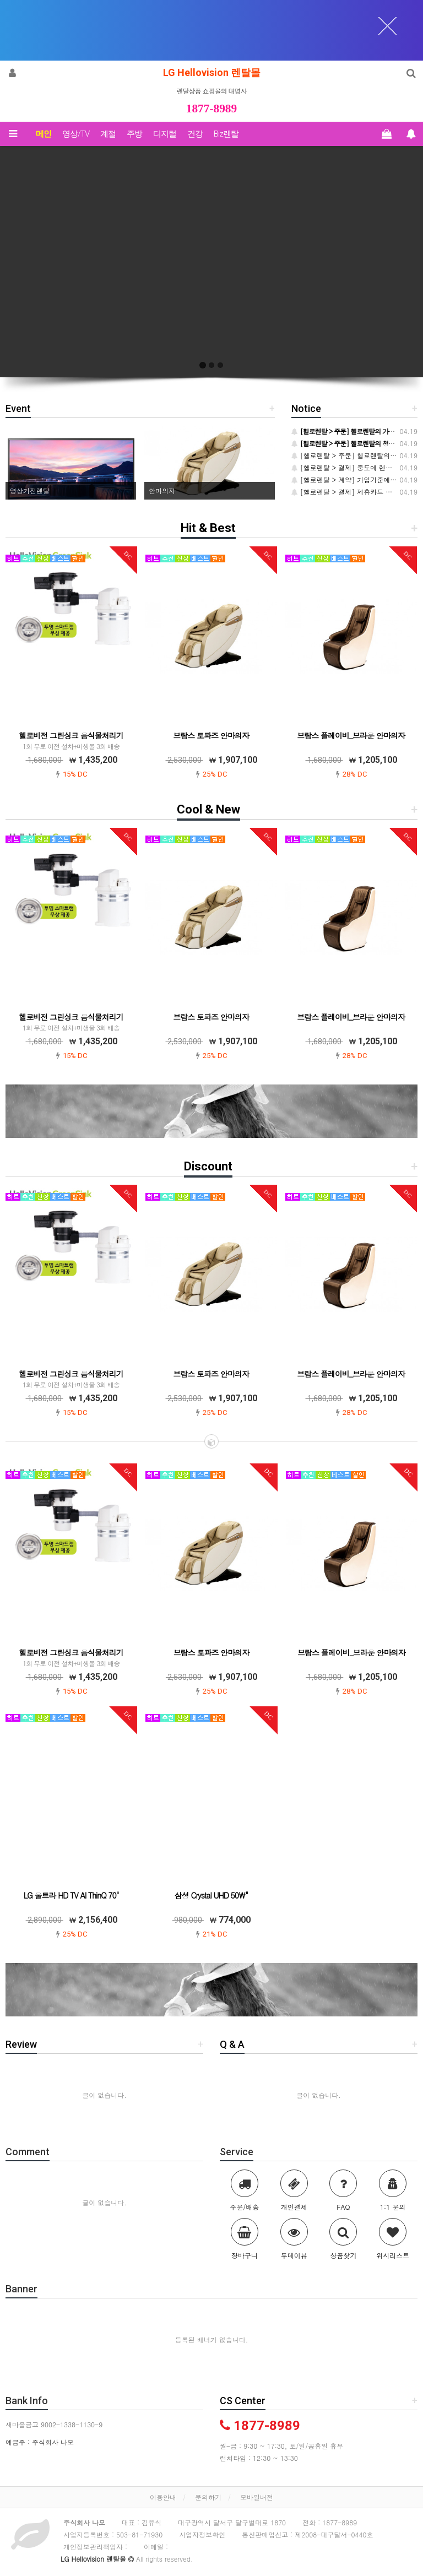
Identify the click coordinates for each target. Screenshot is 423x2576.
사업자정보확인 (202, 2534)
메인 (43, 134)
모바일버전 (256, 2497)
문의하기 (208, 2497)
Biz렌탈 (226, 134)
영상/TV (75, 134)
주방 (134, 134)
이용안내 (163, 2497)
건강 (195, 134)
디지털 (164, 134)
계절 (108, 134)
